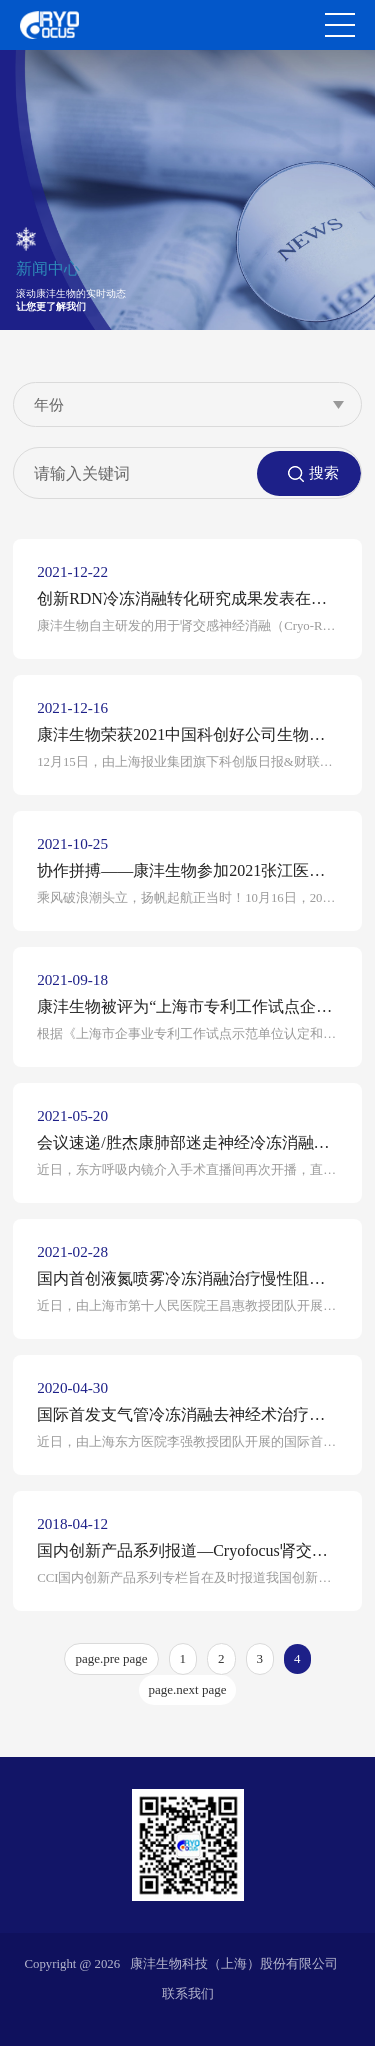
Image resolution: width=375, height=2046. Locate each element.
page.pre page (111, 1658)
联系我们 (188, 1994)
